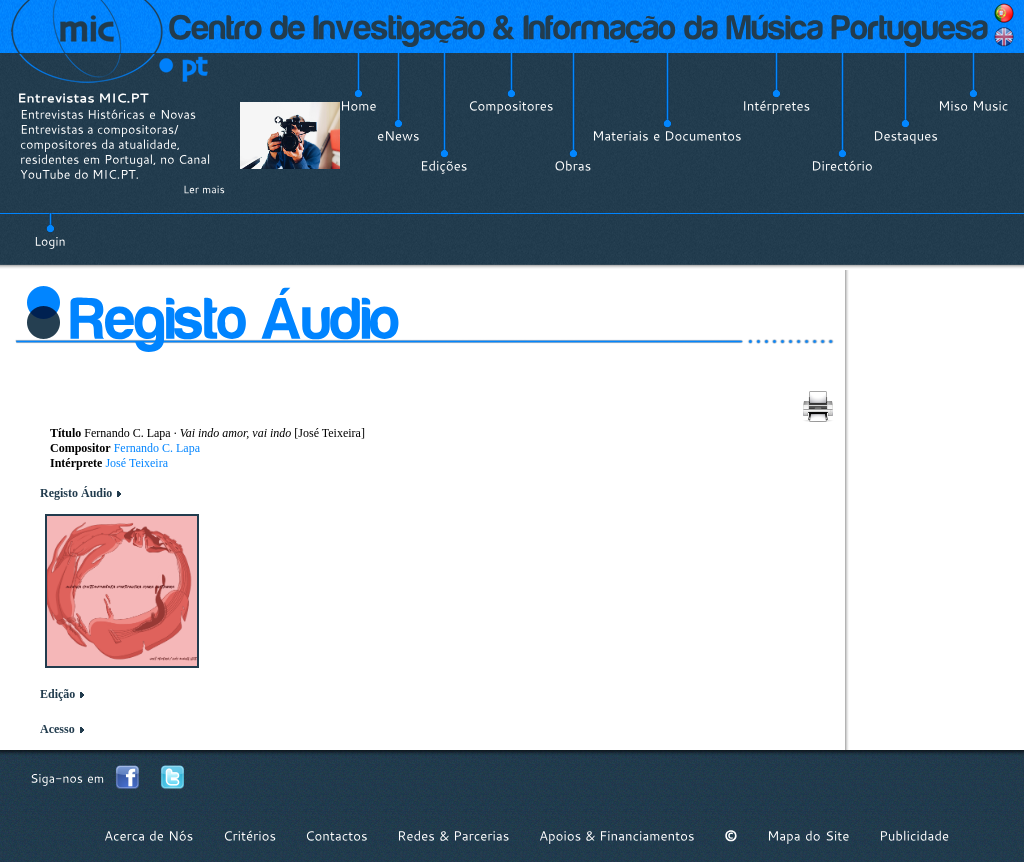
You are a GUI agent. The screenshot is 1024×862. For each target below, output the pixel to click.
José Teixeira (136, 463)
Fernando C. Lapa (157, 448)
